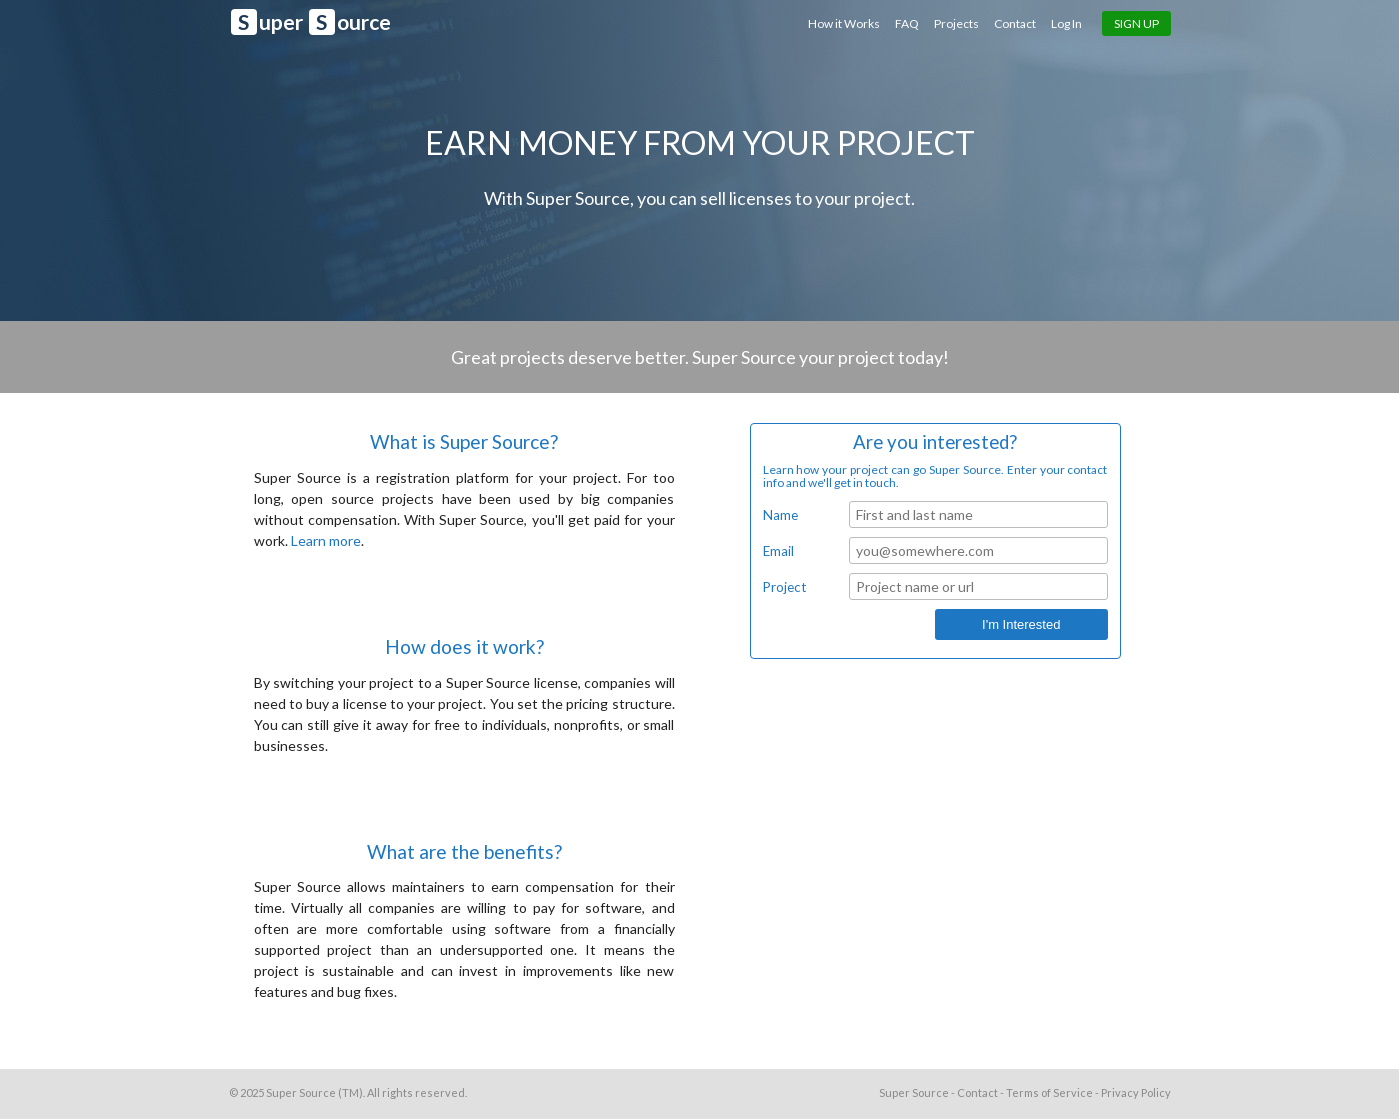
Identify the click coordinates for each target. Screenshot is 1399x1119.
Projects (956, 23)
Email (778, 551)
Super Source (301, 1092)
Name (780, 515)
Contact (1015, 23)
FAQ (907, 23)
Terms (1049, 1092)
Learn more (326, 540)
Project (784, 587)
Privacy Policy (1136, 1092)
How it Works (845, 23)
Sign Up (1136, 23)
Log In (1066, 23)
